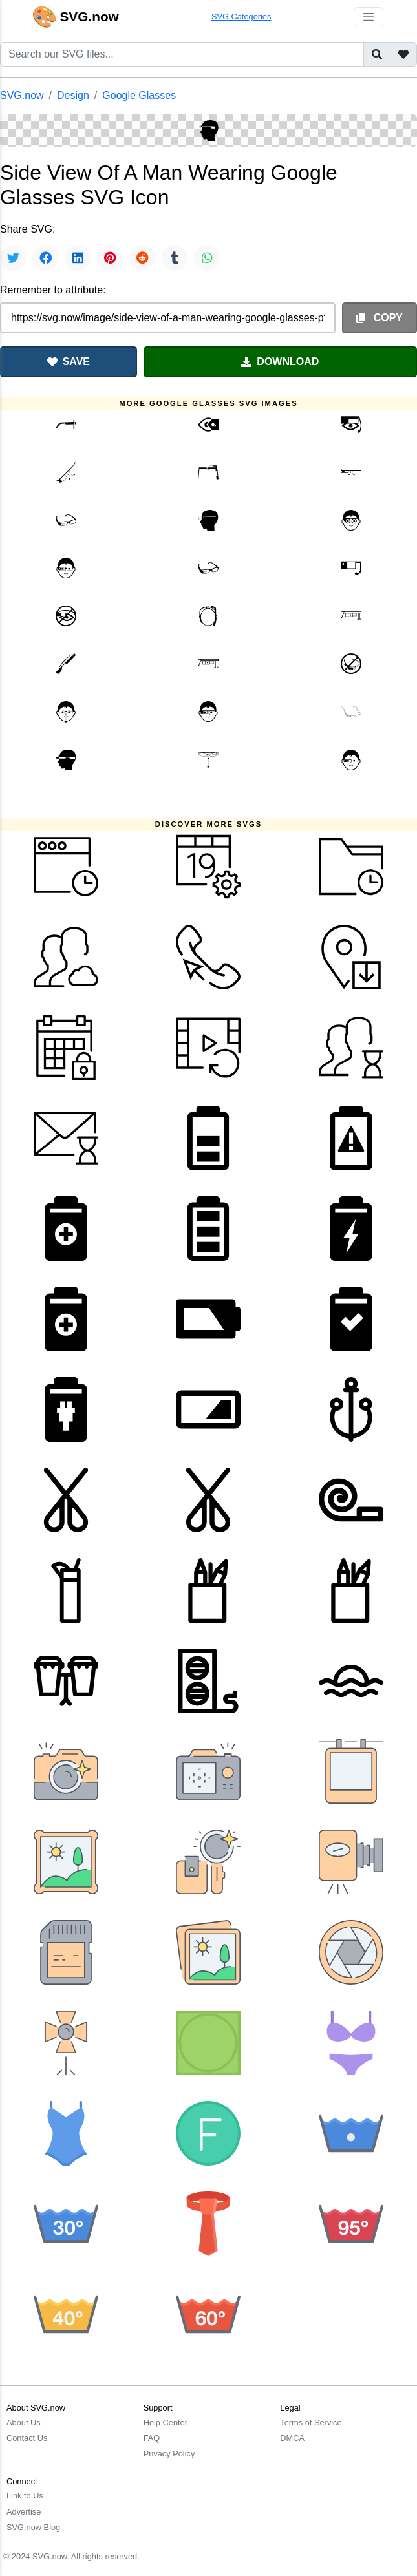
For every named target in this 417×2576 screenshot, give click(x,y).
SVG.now (22, 95)
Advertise (23, 2512)
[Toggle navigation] (368, 16)
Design (73, 95)
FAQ (152, 2438)
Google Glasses (139, 95)
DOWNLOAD (280, 361)
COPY (379, 317)
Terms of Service (310, 2422)
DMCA (292, 2438)
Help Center (165, 2422)
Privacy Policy (169, 2453)
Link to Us (24, 2495)
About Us (23, 2422)
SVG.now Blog (33, 2527)
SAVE (68, 361)
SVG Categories (241, 16)
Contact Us (26, 2438)
